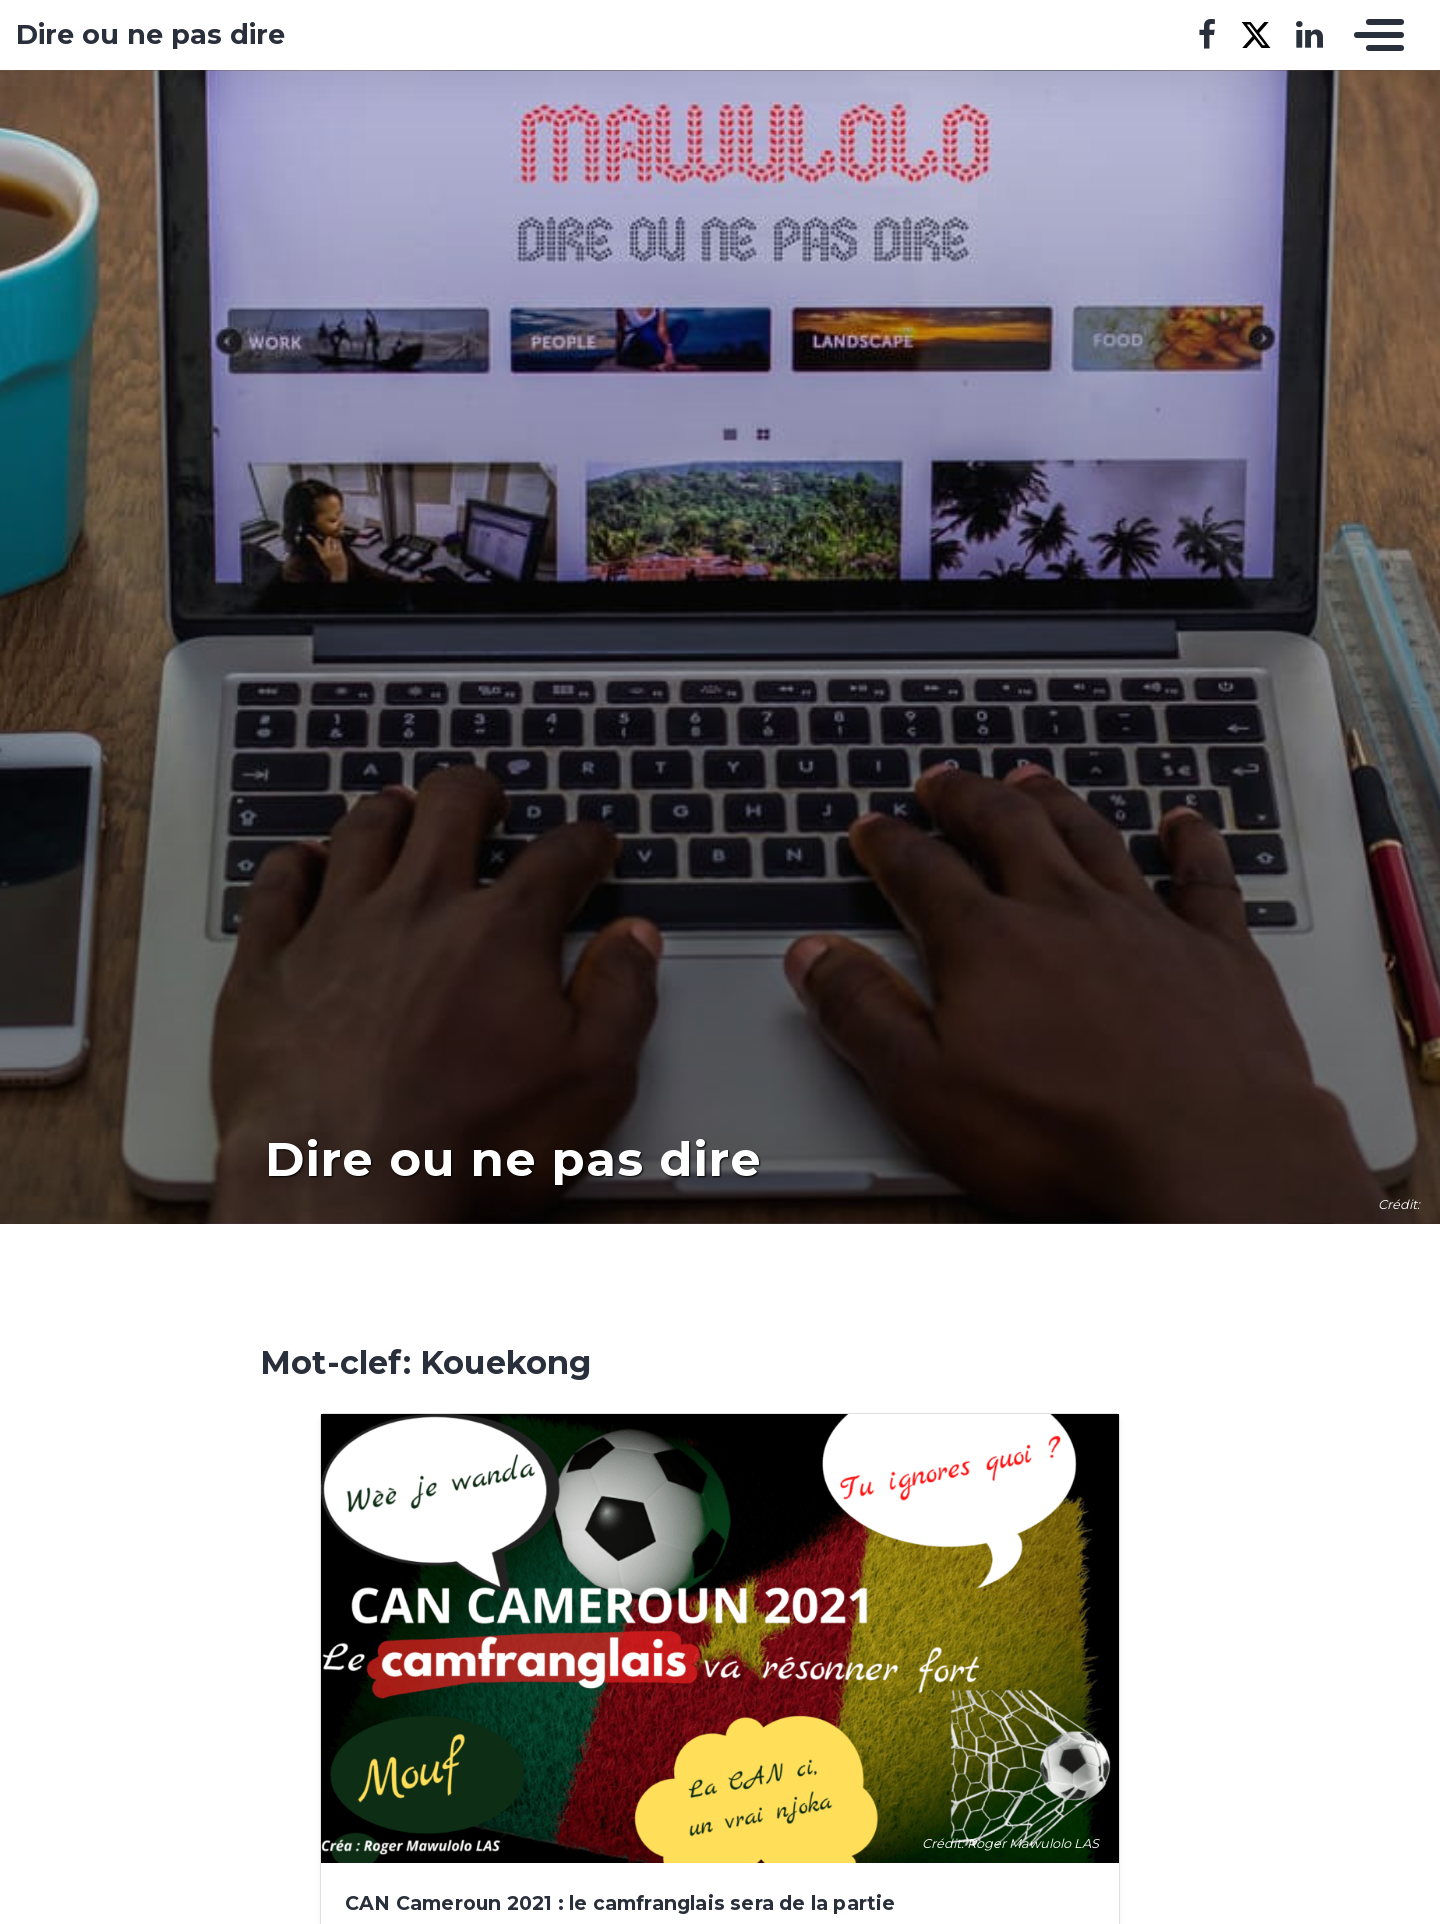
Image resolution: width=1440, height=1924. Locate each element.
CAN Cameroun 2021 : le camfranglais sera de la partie (620, 1903)
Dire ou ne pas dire (150, 35)
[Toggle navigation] (1374, 35)
